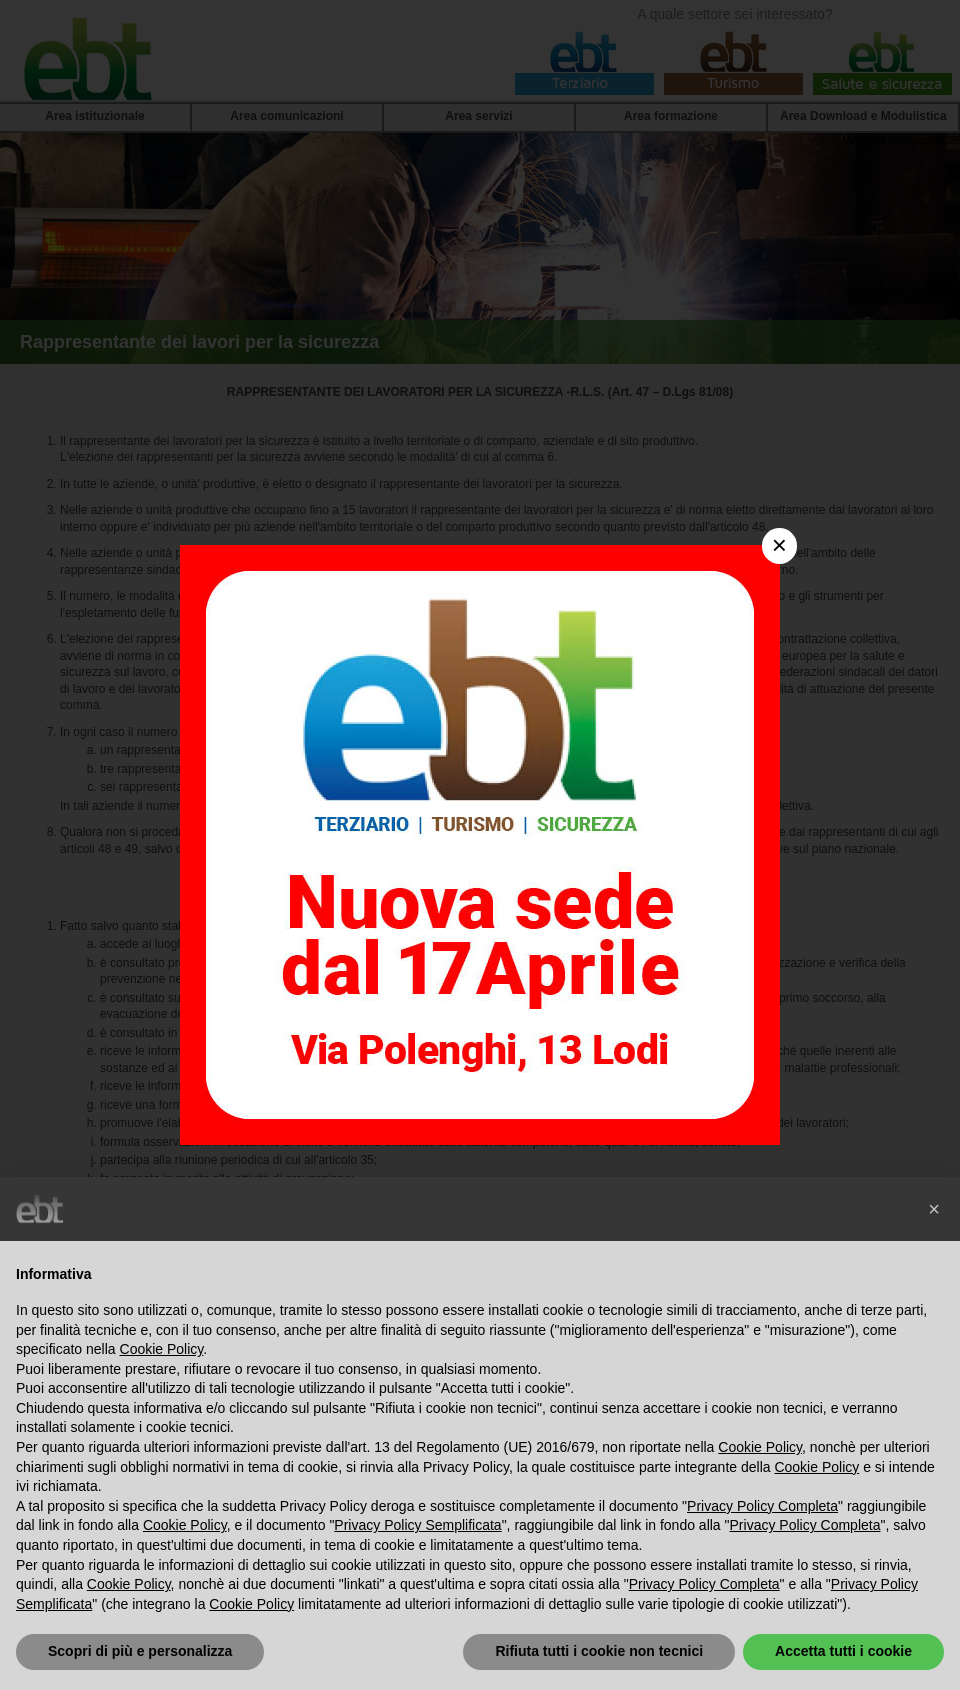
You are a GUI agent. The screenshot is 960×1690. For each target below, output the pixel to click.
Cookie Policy (162, 1349)
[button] (934, 1209)
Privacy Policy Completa (762, 1506)
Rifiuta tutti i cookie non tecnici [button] (599, 1651)
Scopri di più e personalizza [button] (140, 1651)
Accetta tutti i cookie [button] (843, 1651)
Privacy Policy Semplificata (417, 1525)
